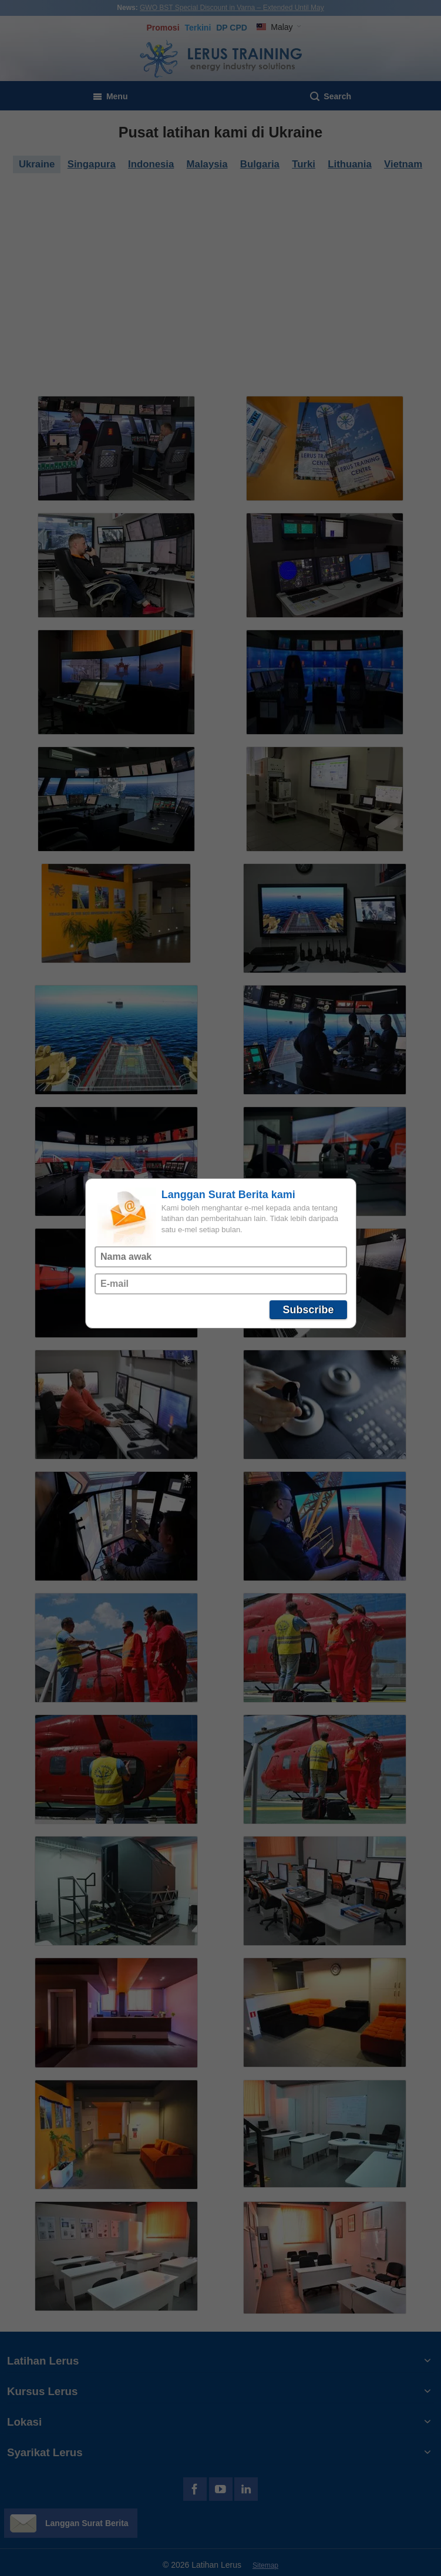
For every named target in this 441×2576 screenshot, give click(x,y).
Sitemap (265, 2565)
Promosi (163, 27)
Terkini (197, 27)
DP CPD (231, 27)
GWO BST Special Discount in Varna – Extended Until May (232, 8)
